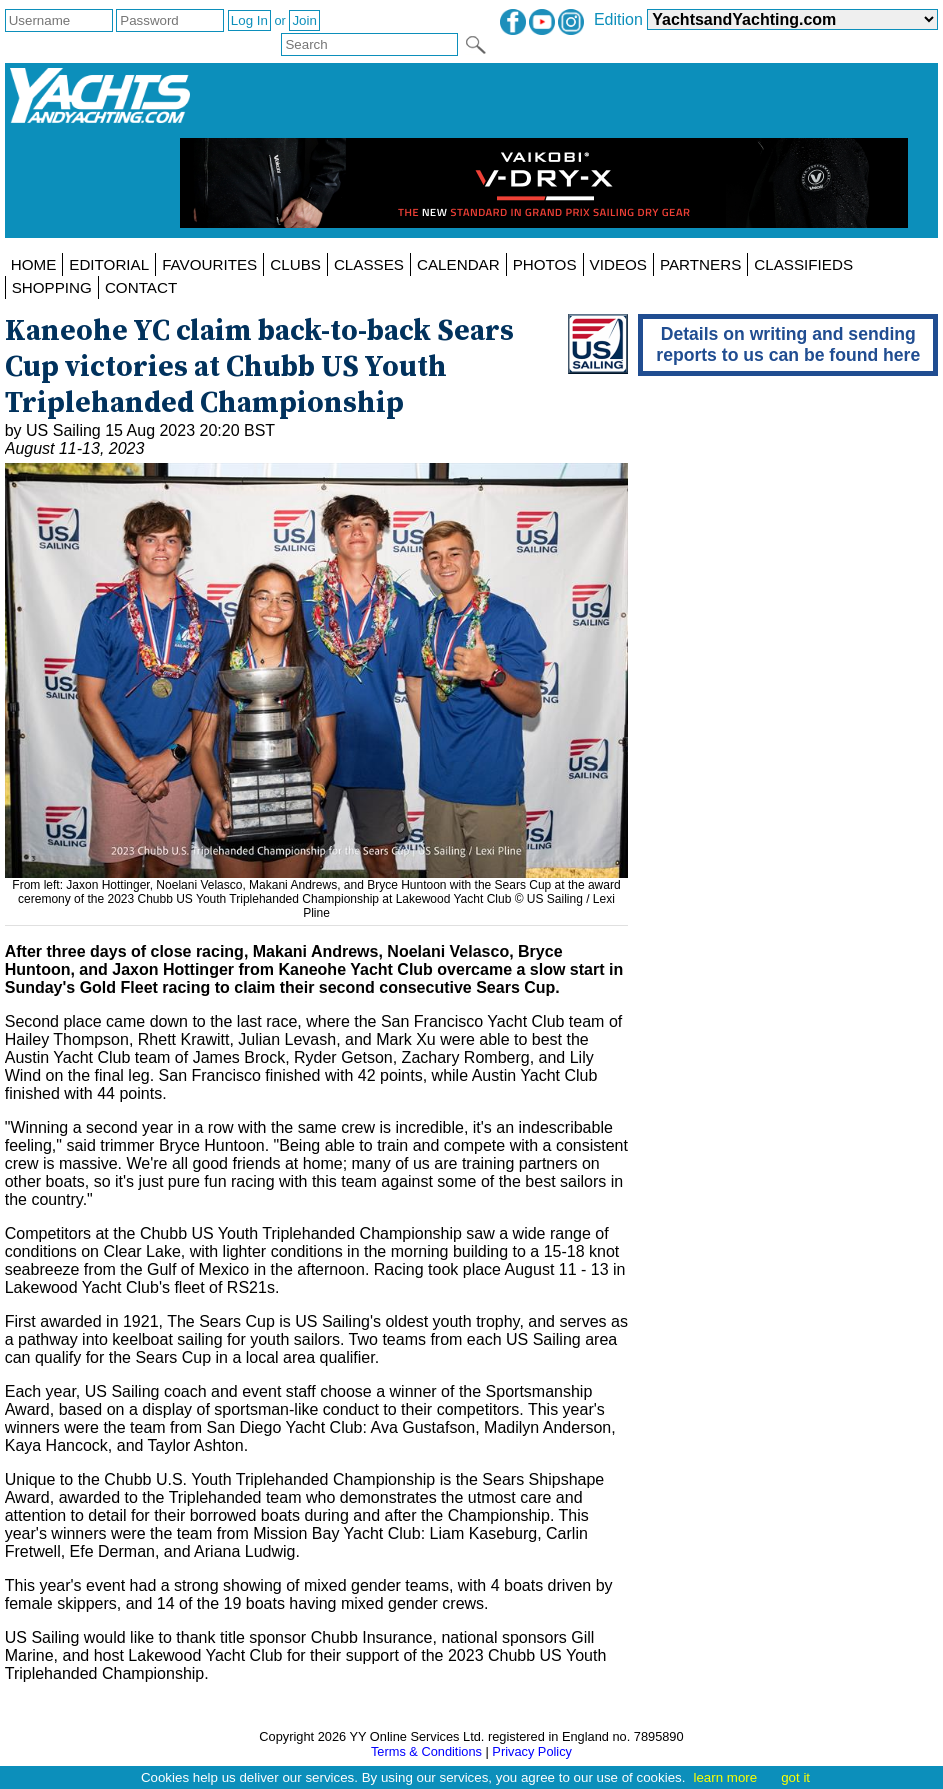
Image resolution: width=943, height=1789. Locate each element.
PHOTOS (545, 264)
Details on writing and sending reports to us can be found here (788, 344)
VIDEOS (618, 264)
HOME (34, 264)
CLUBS (295, 264)
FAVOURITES (209, 264)
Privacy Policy (532, 1751)
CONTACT (141, 287)
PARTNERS (700, 264)
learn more (725, 1777)
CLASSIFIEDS (803, 264)
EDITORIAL (109, 264)
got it (795, 1777)
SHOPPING (52, 287)
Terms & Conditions (426, 1751)
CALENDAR (458, 264)
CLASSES (369, 264)
